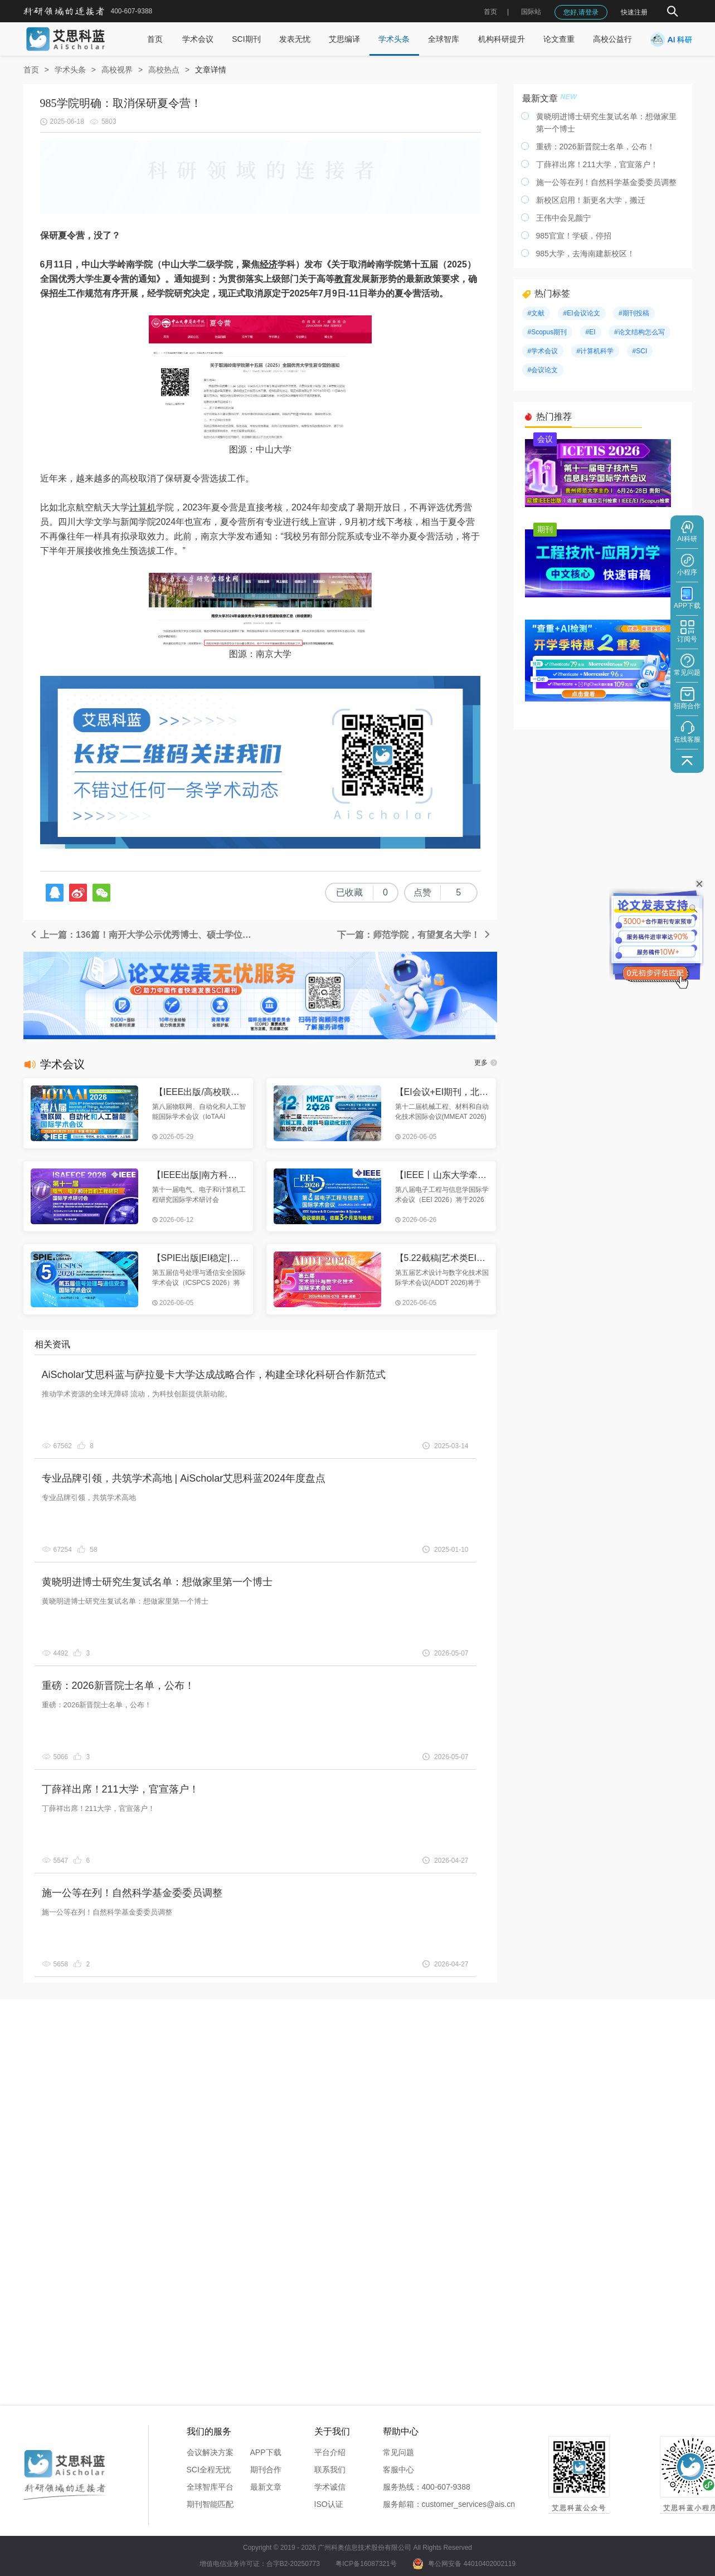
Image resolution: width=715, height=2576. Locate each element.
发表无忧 (294, 39)
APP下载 (265, 2452)
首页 (490, 12)
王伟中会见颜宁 (563, 217)
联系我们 (330, 2469)
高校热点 (163, 69)
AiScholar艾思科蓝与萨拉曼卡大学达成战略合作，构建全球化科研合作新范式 (214, 1374)
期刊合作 (265, 2469)
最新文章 (265, 2486)
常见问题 (398, 2452)
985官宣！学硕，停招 (573, 235)
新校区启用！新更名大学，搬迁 (590, 200)
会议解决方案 (210, 2452)
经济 (269, 264)
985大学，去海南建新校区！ (585, 253)
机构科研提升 (501, 39)
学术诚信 (330, 2486)
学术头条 (394, 39)
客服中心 (398, 2469)
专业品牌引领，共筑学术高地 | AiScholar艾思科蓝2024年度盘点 (184, 1478)
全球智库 (443, 39)
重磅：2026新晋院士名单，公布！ (118, 1685)
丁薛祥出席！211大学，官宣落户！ (120, 1789)
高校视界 (117, 69)
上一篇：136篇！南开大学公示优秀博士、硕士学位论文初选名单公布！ (144, 934)
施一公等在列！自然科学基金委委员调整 (132, 1892)
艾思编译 (344, 39)
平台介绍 (330, 2452)
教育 (343, 279)
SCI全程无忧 (209, 2469)
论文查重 (559, 39)
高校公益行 (612, 39)
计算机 (142, 507)
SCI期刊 (246, 39)
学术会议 (197, 39)
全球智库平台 (210, 2486)
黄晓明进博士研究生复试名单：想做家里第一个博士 (157, 1582)
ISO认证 (328, 2504)
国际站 (531, 12)
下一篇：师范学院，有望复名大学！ (414, 934)
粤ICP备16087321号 (365, 2564)
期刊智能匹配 (210, 2504)
